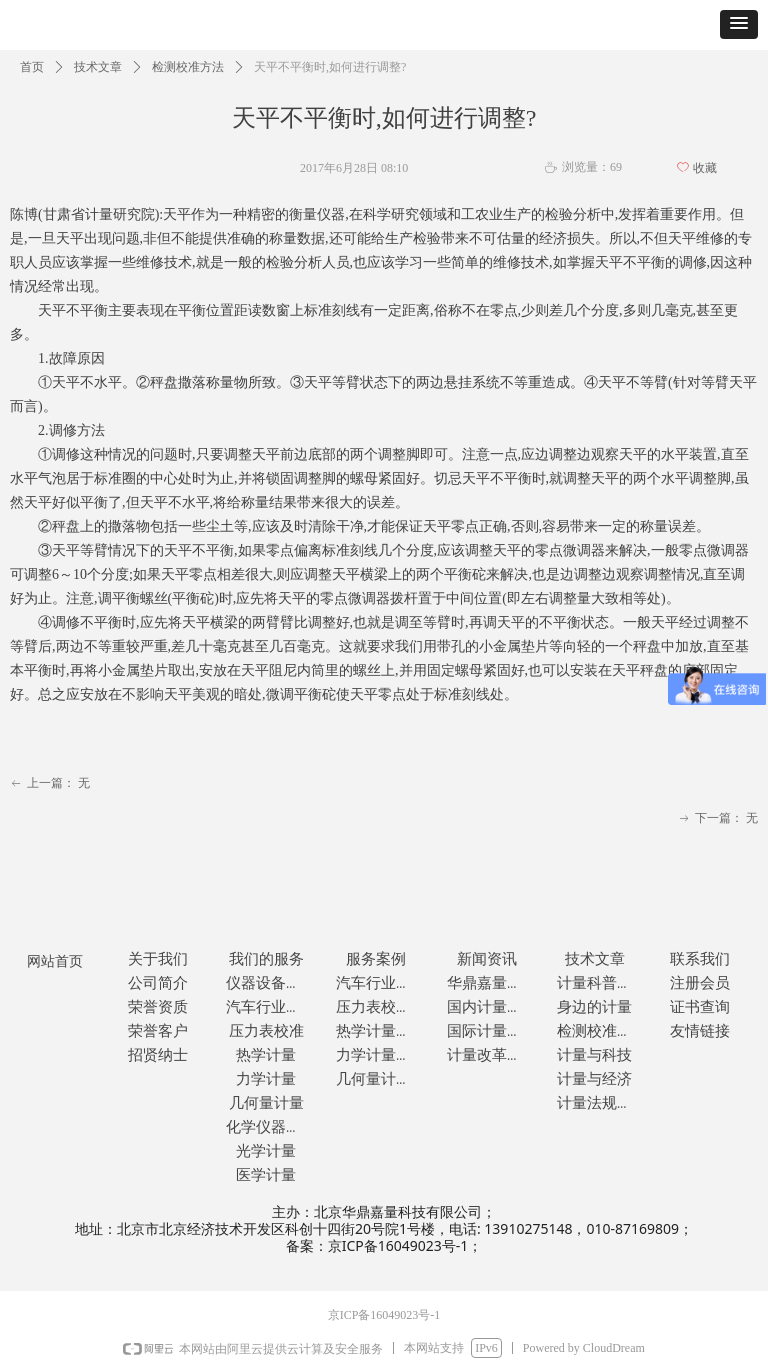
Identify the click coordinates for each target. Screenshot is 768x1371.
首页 (32, 67)
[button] (739, 24)
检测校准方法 (188, 67)
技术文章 (98, 67)
